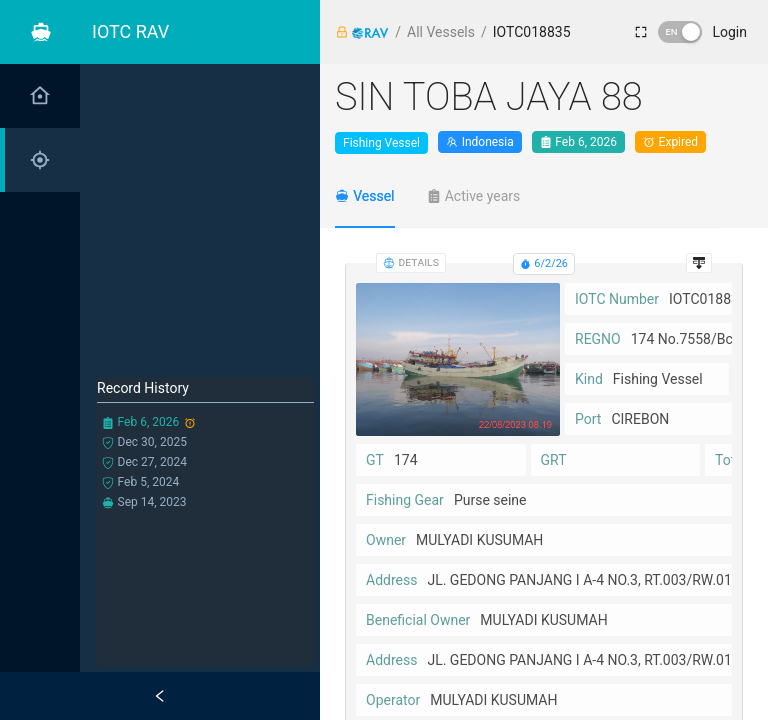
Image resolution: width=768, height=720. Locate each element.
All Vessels (441, 32)
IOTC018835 (532, 32)
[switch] (680, 32)
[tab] (365, 196)
